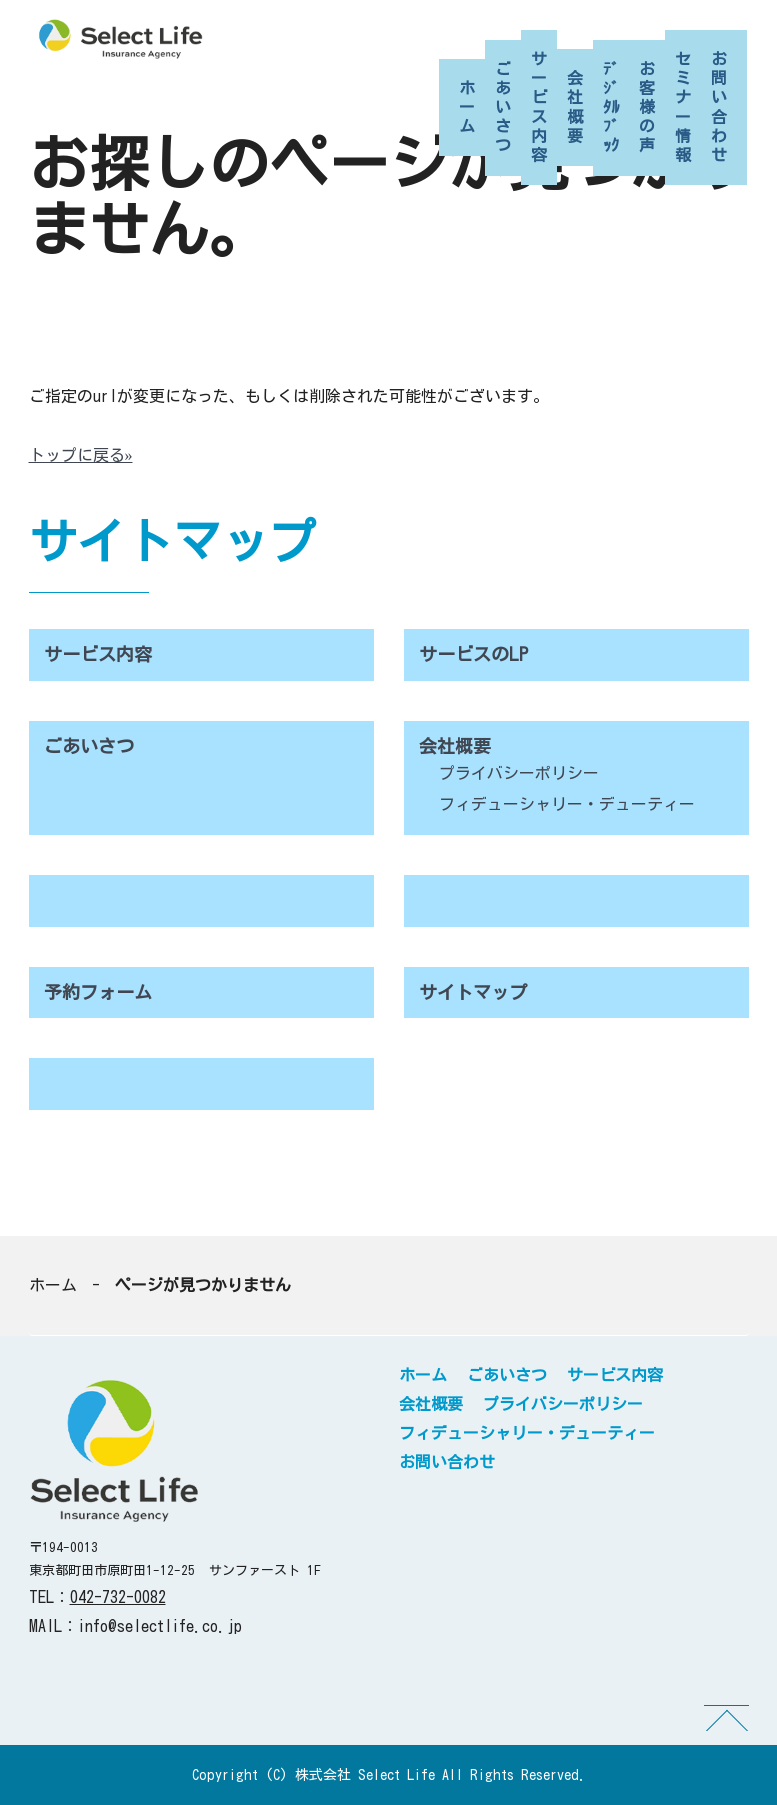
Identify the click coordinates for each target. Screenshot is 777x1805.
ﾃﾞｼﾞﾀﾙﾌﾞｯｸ (611, 107)
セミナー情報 (683, 107)
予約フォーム (98, 992)
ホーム (467, 107)
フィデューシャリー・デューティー (567, 804)
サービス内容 (539, 107)
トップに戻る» (81, 455)
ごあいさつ (503, 107)
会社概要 (575, 107)
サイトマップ (473, 992)
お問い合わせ (719, 107)
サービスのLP (473, 654)
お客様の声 (647, 107)
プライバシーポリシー (519, 773)
